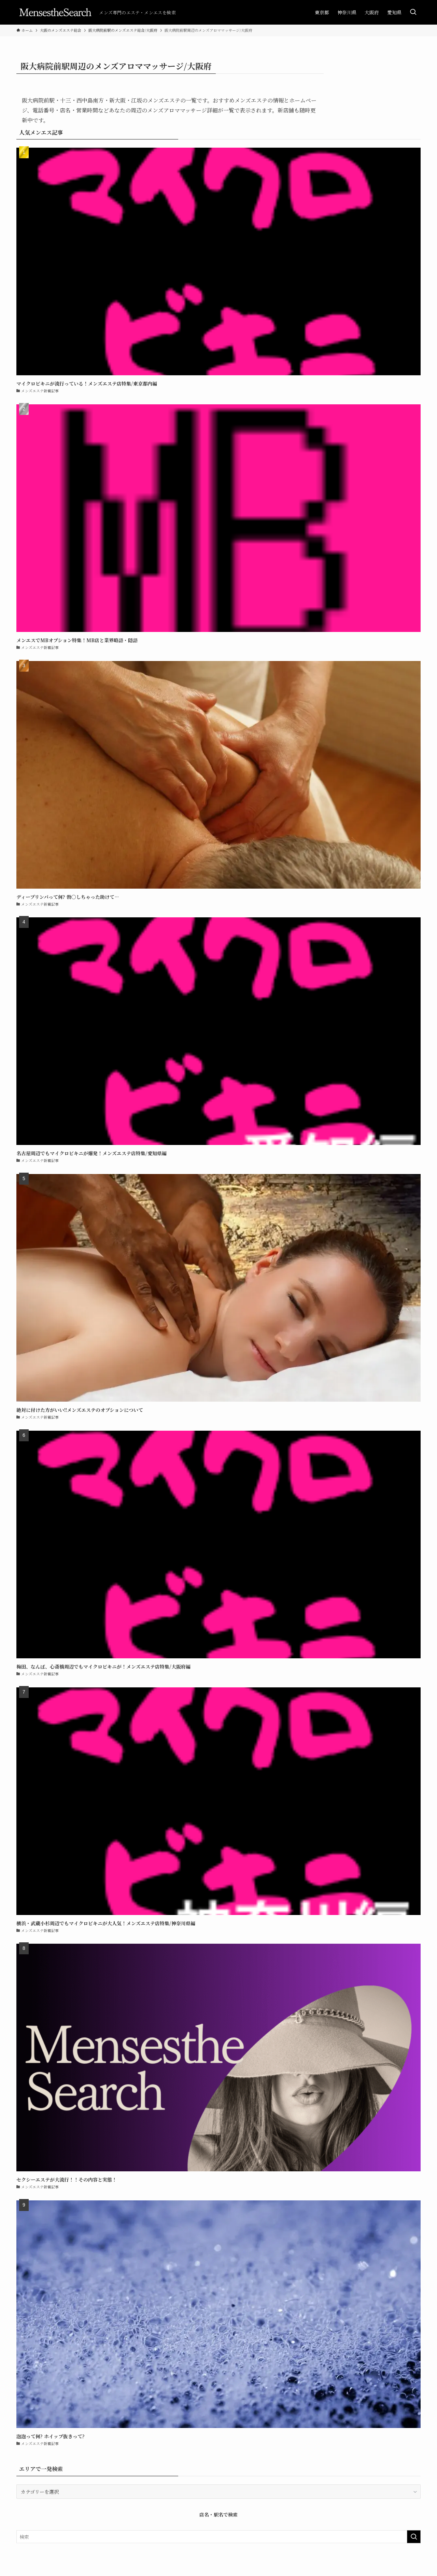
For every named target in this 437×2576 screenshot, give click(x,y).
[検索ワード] (218, 2536)
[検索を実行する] (414, 2536)
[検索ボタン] (413, 12)
